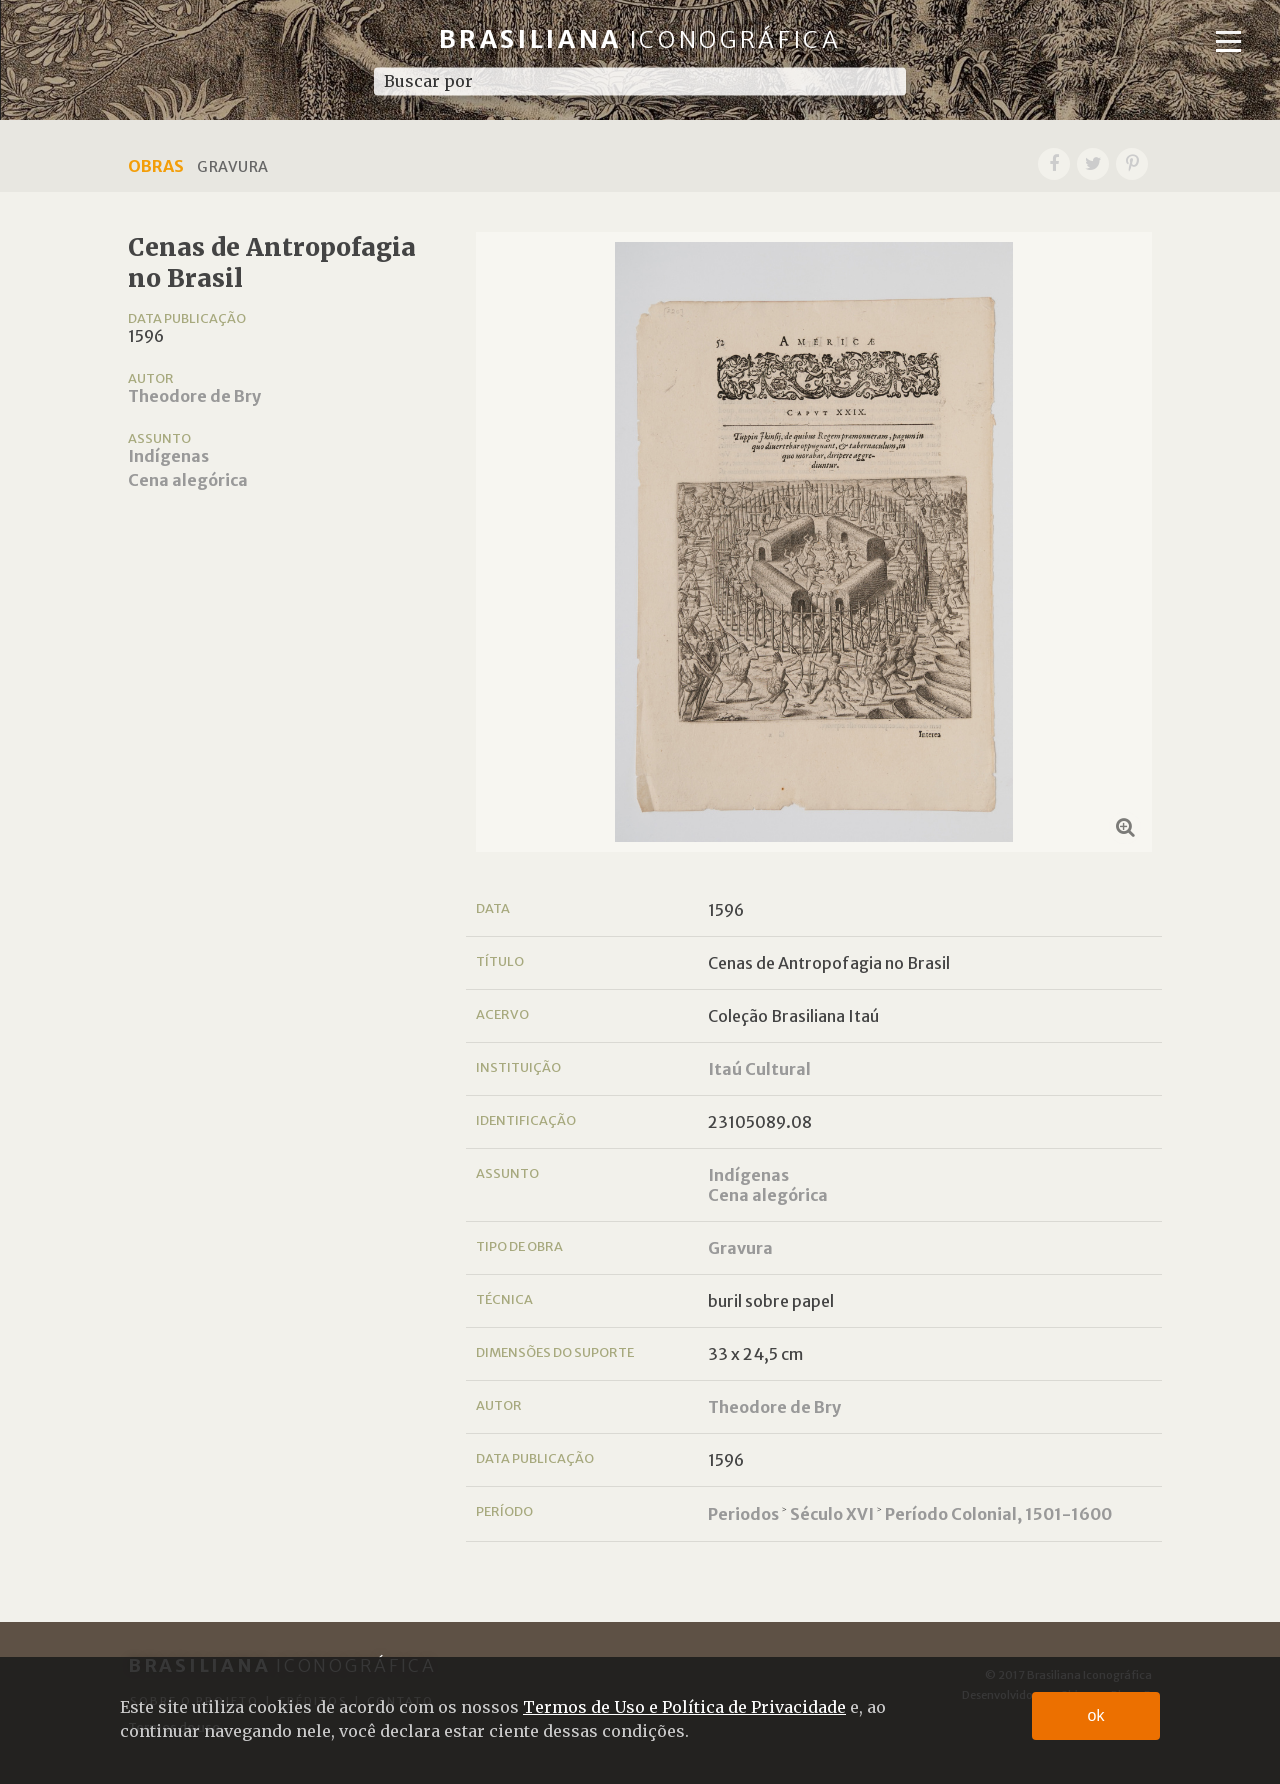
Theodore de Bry (194, 396)
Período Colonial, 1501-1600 (998, 1514)
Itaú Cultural (759, 1069)
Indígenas (168, 456)
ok (1096, 1715)
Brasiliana (640, 39)
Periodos (743, 1514)
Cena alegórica (188, 480)
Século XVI (832, 1514)
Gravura (740, 1248)
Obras (156, 166)
